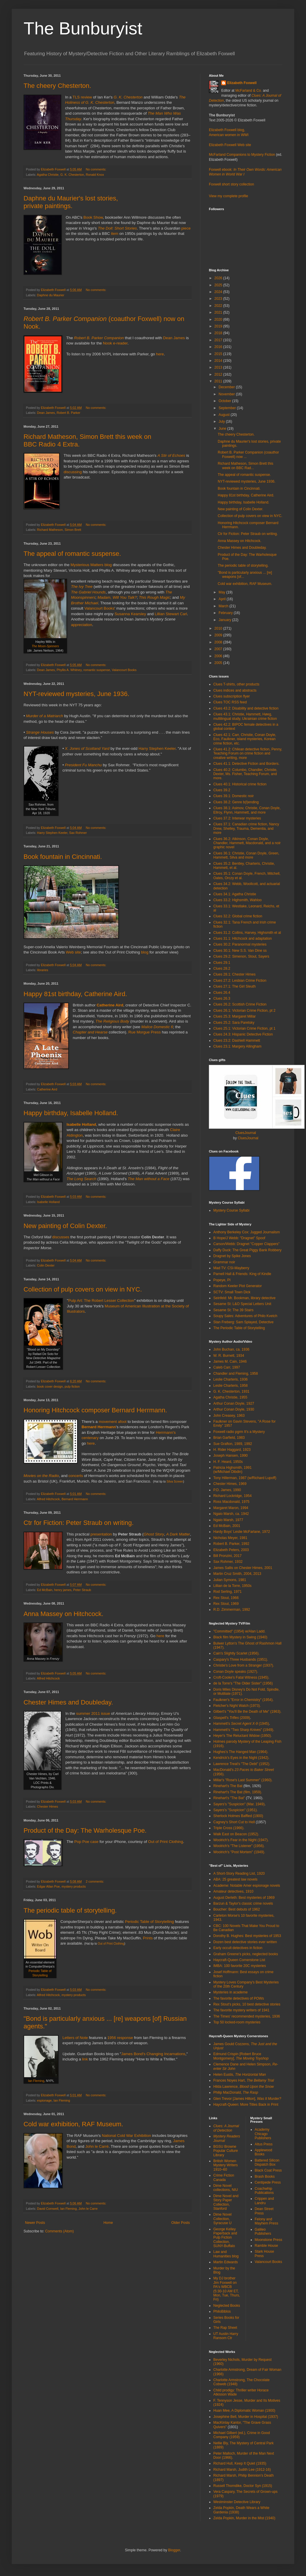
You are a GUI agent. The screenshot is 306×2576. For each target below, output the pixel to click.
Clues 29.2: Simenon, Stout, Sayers (241, 956)
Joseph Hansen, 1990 (230, 1455)
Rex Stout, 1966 (226, 1598)
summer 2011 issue (93, 1713)
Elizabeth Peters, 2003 (231, 1550)
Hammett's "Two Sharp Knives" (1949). (243, 1730)
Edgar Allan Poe (48, 1886)
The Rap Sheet (225, 2328)
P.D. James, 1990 (227, 1490)
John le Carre (88, 2208)
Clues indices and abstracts (235, 690)
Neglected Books (226, 2306)
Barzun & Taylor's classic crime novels (243, 1903)
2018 (218, 333)
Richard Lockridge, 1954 (232, 1496)
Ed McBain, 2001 (226, 1526)
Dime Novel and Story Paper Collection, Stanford (225, 2202)
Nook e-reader (115, 343)
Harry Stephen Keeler (157, 748)
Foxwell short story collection (231, 184)
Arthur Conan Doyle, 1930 (233, 1409)
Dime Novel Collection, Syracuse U (222, 2218)
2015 (218, 354)
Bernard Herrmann (74, 1499)
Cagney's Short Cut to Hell (234, 1822)
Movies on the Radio (41, 1475)
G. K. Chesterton (72, 174)
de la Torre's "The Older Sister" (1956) (243, 1683)
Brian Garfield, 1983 (229, 1438)
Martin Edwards (225, 2262)
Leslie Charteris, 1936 (230, 1379)
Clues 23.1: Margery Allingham (237, 1046)
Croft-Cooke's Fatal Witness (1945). (241, 1677)
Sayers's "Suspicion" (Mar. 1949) (239, 1804)
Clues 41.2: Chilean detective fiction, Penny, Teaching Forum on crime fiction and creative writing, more (247, 753)
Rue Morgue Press (144, 1032)
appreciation (81, 625)
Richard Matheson (50, 529)
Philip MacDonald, (235, 2092)
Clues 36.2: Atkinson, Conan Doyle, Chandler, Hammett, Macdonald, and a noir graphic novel (247, 843)
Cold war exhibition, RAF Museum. (73, 2124)
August (225, 415)
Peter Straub (82, 1590)
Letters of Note (75, 2037)
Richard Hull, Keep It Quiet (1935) (239, 2463)
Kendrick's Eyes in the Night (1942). (241, 1758)
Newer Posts (35, 2223)
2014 (218, 361)
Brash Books (265, 2176)
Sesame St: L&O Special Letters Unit (242, 1304)
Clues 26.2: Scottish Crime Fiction (240, 1004)
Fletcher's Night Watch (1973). (237, 1706)
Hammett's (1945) (241, 1724)
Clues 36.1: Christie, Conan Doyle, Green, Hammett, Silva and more (246, 855)
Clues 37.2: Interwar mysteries (237, 818)
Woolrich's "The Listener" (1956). (239, 1846)
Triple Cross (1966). (229, 1828)
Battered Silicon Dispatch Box (267, 2162)
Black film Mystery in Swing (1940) (240, 1637)
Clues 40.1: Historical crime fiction (240, 784)
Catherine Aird (47, 1089)
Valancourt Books (99, 608)
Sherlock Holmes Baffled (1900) (238, 1816)
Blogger (174, 2550)
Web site (73, 952)
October (225, 401)
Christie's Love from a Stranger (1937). (243, 1665)
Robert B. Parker (68, 412)
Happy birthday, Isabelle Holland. (71, 1113)
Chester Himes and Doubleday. (68, 1702)
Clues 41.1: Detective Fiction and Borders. (246, 764)
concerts (76, 1475)
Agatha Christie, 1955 (230, 1397)
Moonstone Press (268, 2240)
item (114, 233)
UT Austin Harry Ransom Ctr (225, 2336)
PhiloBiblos (222, 2311)
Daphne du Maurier (50, 295)
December (227, 387)
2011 (218, 381)
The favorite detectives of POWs (238, 1998)
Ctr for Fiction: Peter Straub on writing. (79, 1522)
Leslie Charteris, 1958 (230, 1386)
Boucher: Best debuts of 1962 (236, 1909)
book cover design (50, 1386)
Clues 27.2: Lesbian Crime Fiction (239, 980)
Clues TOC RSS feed (230, 702)
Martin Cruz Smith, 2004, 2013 (237, 1574)
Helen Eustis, (239, 2074)
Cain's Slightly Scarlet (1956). (236, 1653)
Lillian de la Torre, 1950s (232, 1586)
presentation (101, 1534)
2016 (218, 347)
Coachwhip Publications (264, 2191)
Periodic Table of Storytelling (149, 1921)
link (85, 2059)
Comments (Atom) (59, 2231)
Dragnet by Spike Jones (232, 1256)
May (222, 592)
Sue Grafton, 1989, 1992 (232, 1444)
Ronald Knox (95, 174)
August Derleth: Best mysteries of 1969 (244, 1898)
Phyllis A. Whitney (69, 670)
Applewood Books (263, 2152)
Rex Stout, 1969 (226, 1604)
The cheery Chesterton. (57, 85)
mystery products (73, 1886)
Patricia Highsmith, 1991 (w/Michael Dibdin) (232, 1470)
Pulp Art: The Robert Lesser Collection (101, 1300)
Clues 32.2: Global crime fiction (237, 916)
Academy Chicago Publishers (263, 2133)
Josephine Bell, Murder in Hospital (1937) (245, 2417)
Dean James (174, 338)
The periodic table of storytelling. (70, 1910)
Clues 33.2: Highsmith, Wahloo (237, 900)
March (224, 606)
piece (186, 228)
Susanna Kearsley (130, 614)
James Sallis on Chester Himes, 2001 (242, 1568)
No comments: (96, 169)
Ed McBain (44, 1590)
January (225, 620)
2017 (218, 340)
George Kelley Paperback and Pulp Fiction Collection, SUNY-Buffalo (225, 2237)
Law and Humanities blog (226, 2254)
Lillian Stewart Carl (171, 614)
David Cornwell (48, 2208)
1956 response (120, 2037)
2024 (218, 292)
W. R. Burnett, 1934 (228, 1356)
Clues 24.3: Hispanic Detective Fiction (243, 1034)
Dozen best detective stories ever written (245, 1942)
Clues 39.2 (221, 790)
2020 (218, 319)
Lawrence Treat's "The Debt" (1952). (241, 1764)
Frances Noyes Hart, (243, 2080)
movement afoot (113, 1421)
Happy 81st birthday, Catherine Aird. (75, 994)
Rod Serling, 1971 (227, 1592)
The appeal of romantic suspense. (72, 553)
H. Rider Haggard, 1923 (232, 1450)
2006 (218, 656)
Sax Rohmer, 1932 (227, 1562)
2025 (218, 285)
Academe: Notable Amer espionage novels (246, 1886)
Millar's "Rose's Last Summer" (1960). (242, 1780)
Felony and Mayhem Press (266, 2221)
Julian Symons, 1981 (229, 1580)
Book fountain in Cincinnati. (63, 856)
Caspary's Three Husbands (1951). (240, 1659)
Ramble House (266, 2246)
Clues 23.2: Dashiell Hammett (236, 1040)
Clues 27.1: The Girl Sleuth (234, 986)
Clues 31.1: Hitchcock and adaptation (242, 938)
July (222, 421)
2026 (218, 278)
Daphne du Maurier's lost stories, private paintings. (71, 202)
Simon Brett (72, 529)
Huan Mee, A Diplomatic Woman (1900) (244, 2410)
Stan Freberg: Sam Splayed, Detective (243, 1322)
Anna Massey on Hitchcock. (63, 1613)
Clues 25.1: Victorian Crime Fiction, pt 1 (244, 1028)
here (160, 354)
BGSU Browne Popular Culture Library (225, 2151)
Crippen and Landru (264, 2201)
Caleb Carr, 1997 (226, 1367)
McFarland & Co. (248, 90)
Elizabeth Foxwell (242, 83)
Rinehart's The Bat (228, 1786)
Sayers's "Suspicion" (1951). (235, 1810)
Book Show (93, 217)
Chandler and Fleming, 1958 (235, 1373)
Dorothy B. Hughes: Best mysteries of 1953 (247, 1936)
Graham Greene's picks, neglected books (245, 1954)
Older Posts (180, 2223)
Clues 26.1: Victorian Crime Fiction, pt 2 (244, 1010)
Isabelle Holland (48, 1202)
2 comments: (95, 1881)
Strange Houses (40, 732)
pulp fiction (72, 1386)
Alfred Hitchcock (48, 1499)
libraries (42, 970)
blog (144, 952)
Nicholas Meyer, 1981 (230, 1538)
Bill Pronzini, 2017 (227, 1556)
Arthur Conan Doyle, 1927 (233, 1403)
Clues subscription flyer (231, 696)
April (223, 599)
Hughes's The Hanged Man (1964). (240, 1752)
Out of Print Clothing (165, 1841)
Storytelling (40, 1975)
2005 (218, 663)
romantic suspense (96, 670)
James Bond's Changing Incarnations (153, 2054)
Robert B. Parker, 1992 (231, 1544)
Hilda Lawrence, (243, 2087)
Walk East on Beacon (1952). (236, 1834)
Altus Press (264, 2144)
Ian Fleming (36, 2080)
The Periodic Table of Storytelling (239, 1328)
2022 (218, 306)
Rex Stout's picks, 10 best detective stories (246, 2004)
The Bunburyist (83, 28)
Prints (148, 1938)
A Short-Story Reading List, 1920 (239, 1873)
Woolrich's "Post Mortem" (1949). (239, 1852)
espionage (44, 2100)
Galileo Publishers (263, 2231)
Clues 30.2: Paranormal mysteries (240, 944)
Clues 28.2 (221, 968)
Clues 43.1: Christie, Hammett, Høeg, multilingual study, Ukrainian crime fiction (245, 716)
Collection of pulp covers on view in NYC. (83, 1289)
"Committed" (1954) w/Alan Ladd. (239, 1631)
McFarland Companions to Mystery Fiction (242, 155)
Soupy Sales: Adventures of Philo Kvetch (245, 1316)
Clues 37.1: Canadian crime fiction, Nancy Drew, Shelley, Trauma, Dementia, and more (246, 828)
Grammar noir (224, 1262)
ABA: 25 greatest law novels (235, 1879)
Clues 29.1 (221, 963)
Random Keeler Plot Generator (237, 1286)
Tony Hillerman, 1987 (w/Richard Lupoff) (244, 1478)
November (227, 394)
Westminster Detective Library (236, 2502)
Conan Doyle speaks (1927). (235, 1672)
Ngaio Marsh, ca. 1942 (231, 1514)
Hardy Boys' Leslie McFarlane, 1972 (241, 1532)
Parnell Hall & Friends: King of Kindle (242, 1274)
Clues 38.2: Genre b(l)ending (236, 802)
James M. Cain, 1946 (230, 1361)
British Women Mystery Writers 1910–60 (225, 2165)
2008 (218, 642)
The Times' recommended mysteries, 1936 (246, 2016)
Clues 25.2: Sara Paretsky (233, 1023)
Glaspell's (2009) (231, 1718)
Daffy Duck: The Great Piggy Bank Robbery (247, 1250)
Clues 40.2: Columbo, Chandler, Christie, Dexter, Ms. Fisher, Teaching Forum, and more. (245, 774)
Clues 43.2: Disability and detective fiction (245, 708)
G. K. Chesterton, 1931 (231, 1391)
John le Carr (97, 2146)
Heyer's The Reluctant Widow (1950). (242, 1736)
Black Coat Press (268, 2170)
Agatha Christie (48, 174)
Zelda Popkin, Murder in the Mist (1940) (244, 2518)
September (228, 408)
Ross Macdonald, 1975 (231, 1502)
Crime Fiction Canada (223, 2177)
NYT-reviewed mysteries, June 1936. (76, 693)
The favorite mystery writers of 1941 (241, 2010)
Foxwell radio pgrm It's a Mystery (239, 1432)
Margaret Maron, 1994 (230, 1508)
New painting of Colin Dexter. (65, 1226)
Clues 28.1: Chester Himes (234, 974)
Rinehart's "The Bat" (229, 1798)
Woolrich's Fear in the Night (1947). (241, 1840)
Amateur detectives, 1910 (233, 1891)
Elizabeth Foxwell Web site (230, 145)
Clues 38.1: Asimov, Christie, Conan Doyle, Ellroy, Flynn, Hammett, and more (247, 810)
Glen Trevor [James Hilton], (247, 2099)
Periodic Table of (40, 1971)
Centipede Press (268, 2182)
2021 (218, 312)
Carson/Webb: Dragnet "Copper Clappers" (246, 1244)
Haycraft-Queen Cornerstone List (239, 1960)
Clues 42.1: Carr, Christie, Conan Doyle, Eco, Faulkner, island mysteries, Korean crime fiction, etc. (244, 739)
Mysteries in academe (230, 1992)
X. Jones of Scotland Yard (87, 748)
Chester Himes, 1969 (230, 1484)
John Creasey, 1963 (229, 1416)
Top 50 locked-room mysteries (236, 2022)
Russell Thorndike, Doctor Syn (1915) (242, 2486)
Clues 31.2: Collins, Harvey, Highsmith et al (247, 933)
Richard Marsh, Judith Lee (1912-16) (242, 2470)
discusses (60, 1237)
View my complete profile (228, 196)
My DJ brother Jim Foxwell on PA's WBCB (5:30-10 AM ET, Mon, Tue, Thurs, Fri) (226, 2288)
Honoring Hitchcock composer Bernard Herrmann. (95, 1410)
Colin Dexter (45, 1265)
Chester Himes (47, 1806)
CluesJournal (245, 1133)
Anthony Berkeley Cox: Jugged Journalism (246, 1232)
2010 (218, 628)
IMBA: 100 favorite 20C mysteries (239, 1966)
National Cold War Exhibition (126, 2135)
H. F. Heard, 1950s (228, 1462)
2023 (218, 299)
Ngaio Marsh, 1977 (228, 1520)
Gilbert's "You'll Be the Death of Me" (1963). (247, 1711)
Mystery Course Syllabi (231, 1210)
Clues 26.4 (221, 993)
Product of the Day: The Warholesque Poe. (85, 1830)
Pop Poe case (87, 1841)
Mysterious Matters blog (91, 565)
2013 (218, 367)
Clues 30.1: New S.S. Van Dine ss (240, 951)
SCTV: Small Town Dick (231, 1292)
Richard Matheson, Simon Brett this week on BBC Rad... (245, 465)
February (226, 613)
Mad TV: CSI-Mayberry (231, 1268)
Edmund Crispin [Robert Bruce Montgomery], (241, 2056)
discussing (73, 472)
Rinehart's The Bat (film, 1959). (237, 1792)
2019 (218, 326)
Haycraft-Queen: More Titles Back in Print (245, 2104)
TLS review (82, 97)
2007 (218, 649)
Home (108, 2223)
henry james (62, 1590)
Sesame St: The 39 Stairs (233, 1310)
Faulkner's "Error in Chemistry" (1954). (243, 1700)
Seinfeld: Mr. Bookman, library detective (244, 1298)
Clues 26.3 (221, 998)
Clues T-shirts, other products (236, 684)
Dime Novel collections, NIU (225, 2188)
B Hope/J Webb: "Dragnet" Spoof (239, 1238)
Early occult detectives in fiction (237, 1948)
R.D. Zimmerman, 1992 (231, 1610)
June (223, 428)
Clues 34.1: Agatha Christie (234, 894)
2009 (218, 635)
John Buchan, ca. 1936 (231, 1349)
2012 (218, 374)
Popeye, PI (222, 1280)
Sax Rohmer (78, 832)
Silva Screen (175, 1481)
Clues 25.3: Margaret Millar (234, 1016)
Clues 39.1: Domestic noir (233, 796)
